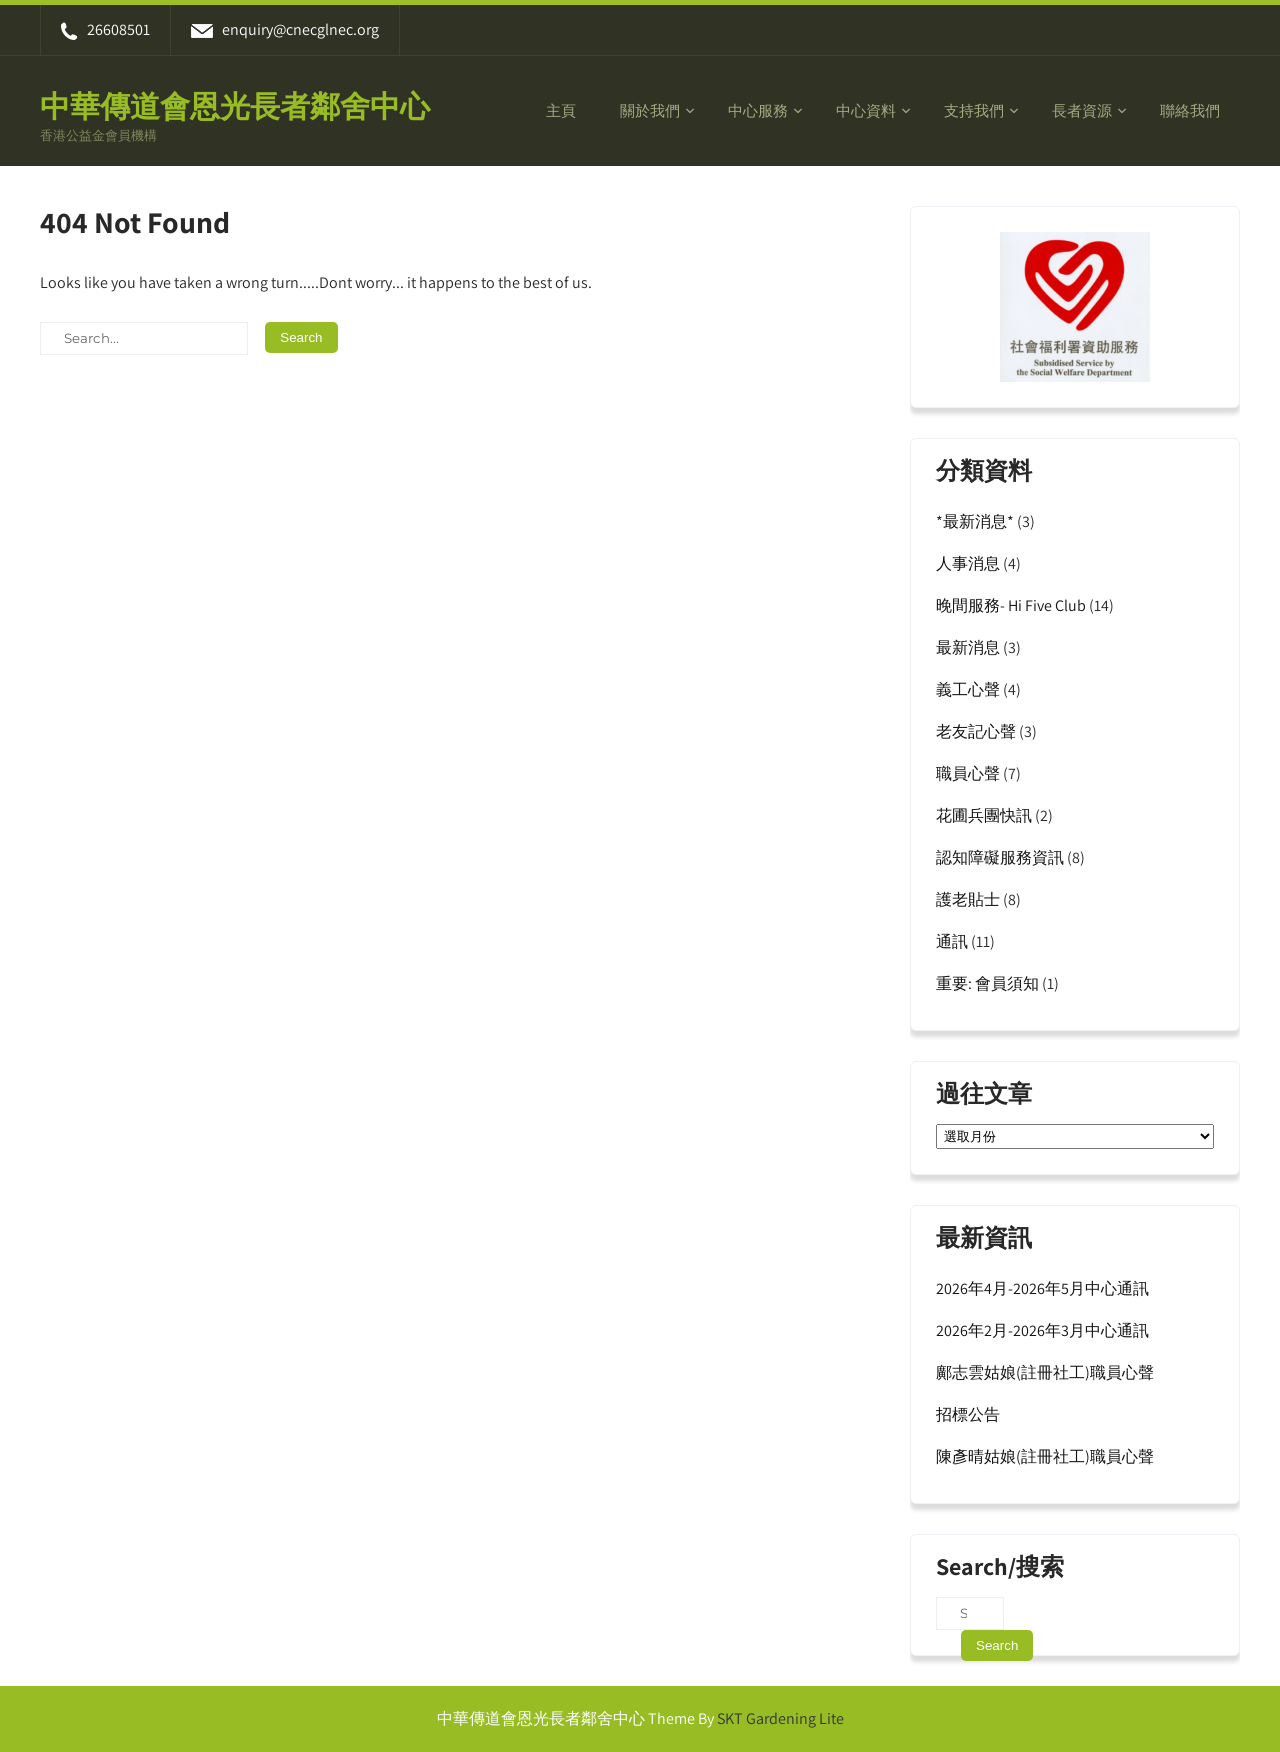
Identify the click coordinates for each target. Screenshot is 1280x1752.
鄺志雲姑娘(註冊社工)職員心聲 (1045, 1372)
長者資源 (1082, 110)
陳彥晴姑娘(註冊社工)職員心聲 (1045, 1456)
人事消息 (968, 563)
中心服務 (758, 110)
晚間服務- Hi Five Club (1011, 605)
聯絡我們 (1190, 110)
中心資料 (866, 110)
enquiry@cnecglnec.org (285, 29)
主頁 (561, 110)
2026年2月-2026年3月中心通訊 (1042, 1330)
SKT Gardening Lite (780, 1718)
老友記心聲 (976, 731)
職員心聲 (968, 773)
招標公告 (968, 1414)
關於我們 (650, 110)
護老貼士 (968, 899)
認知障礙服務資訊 (1000, 857)
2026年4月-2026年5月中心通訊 (1042, 1288)
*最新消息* (975, 521)
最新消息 (968, 647)
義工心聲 (968, 689)
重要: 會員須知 (987, 983)
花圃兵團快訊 (984, 815)
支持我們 (974, 110)
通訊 (952, 941)
